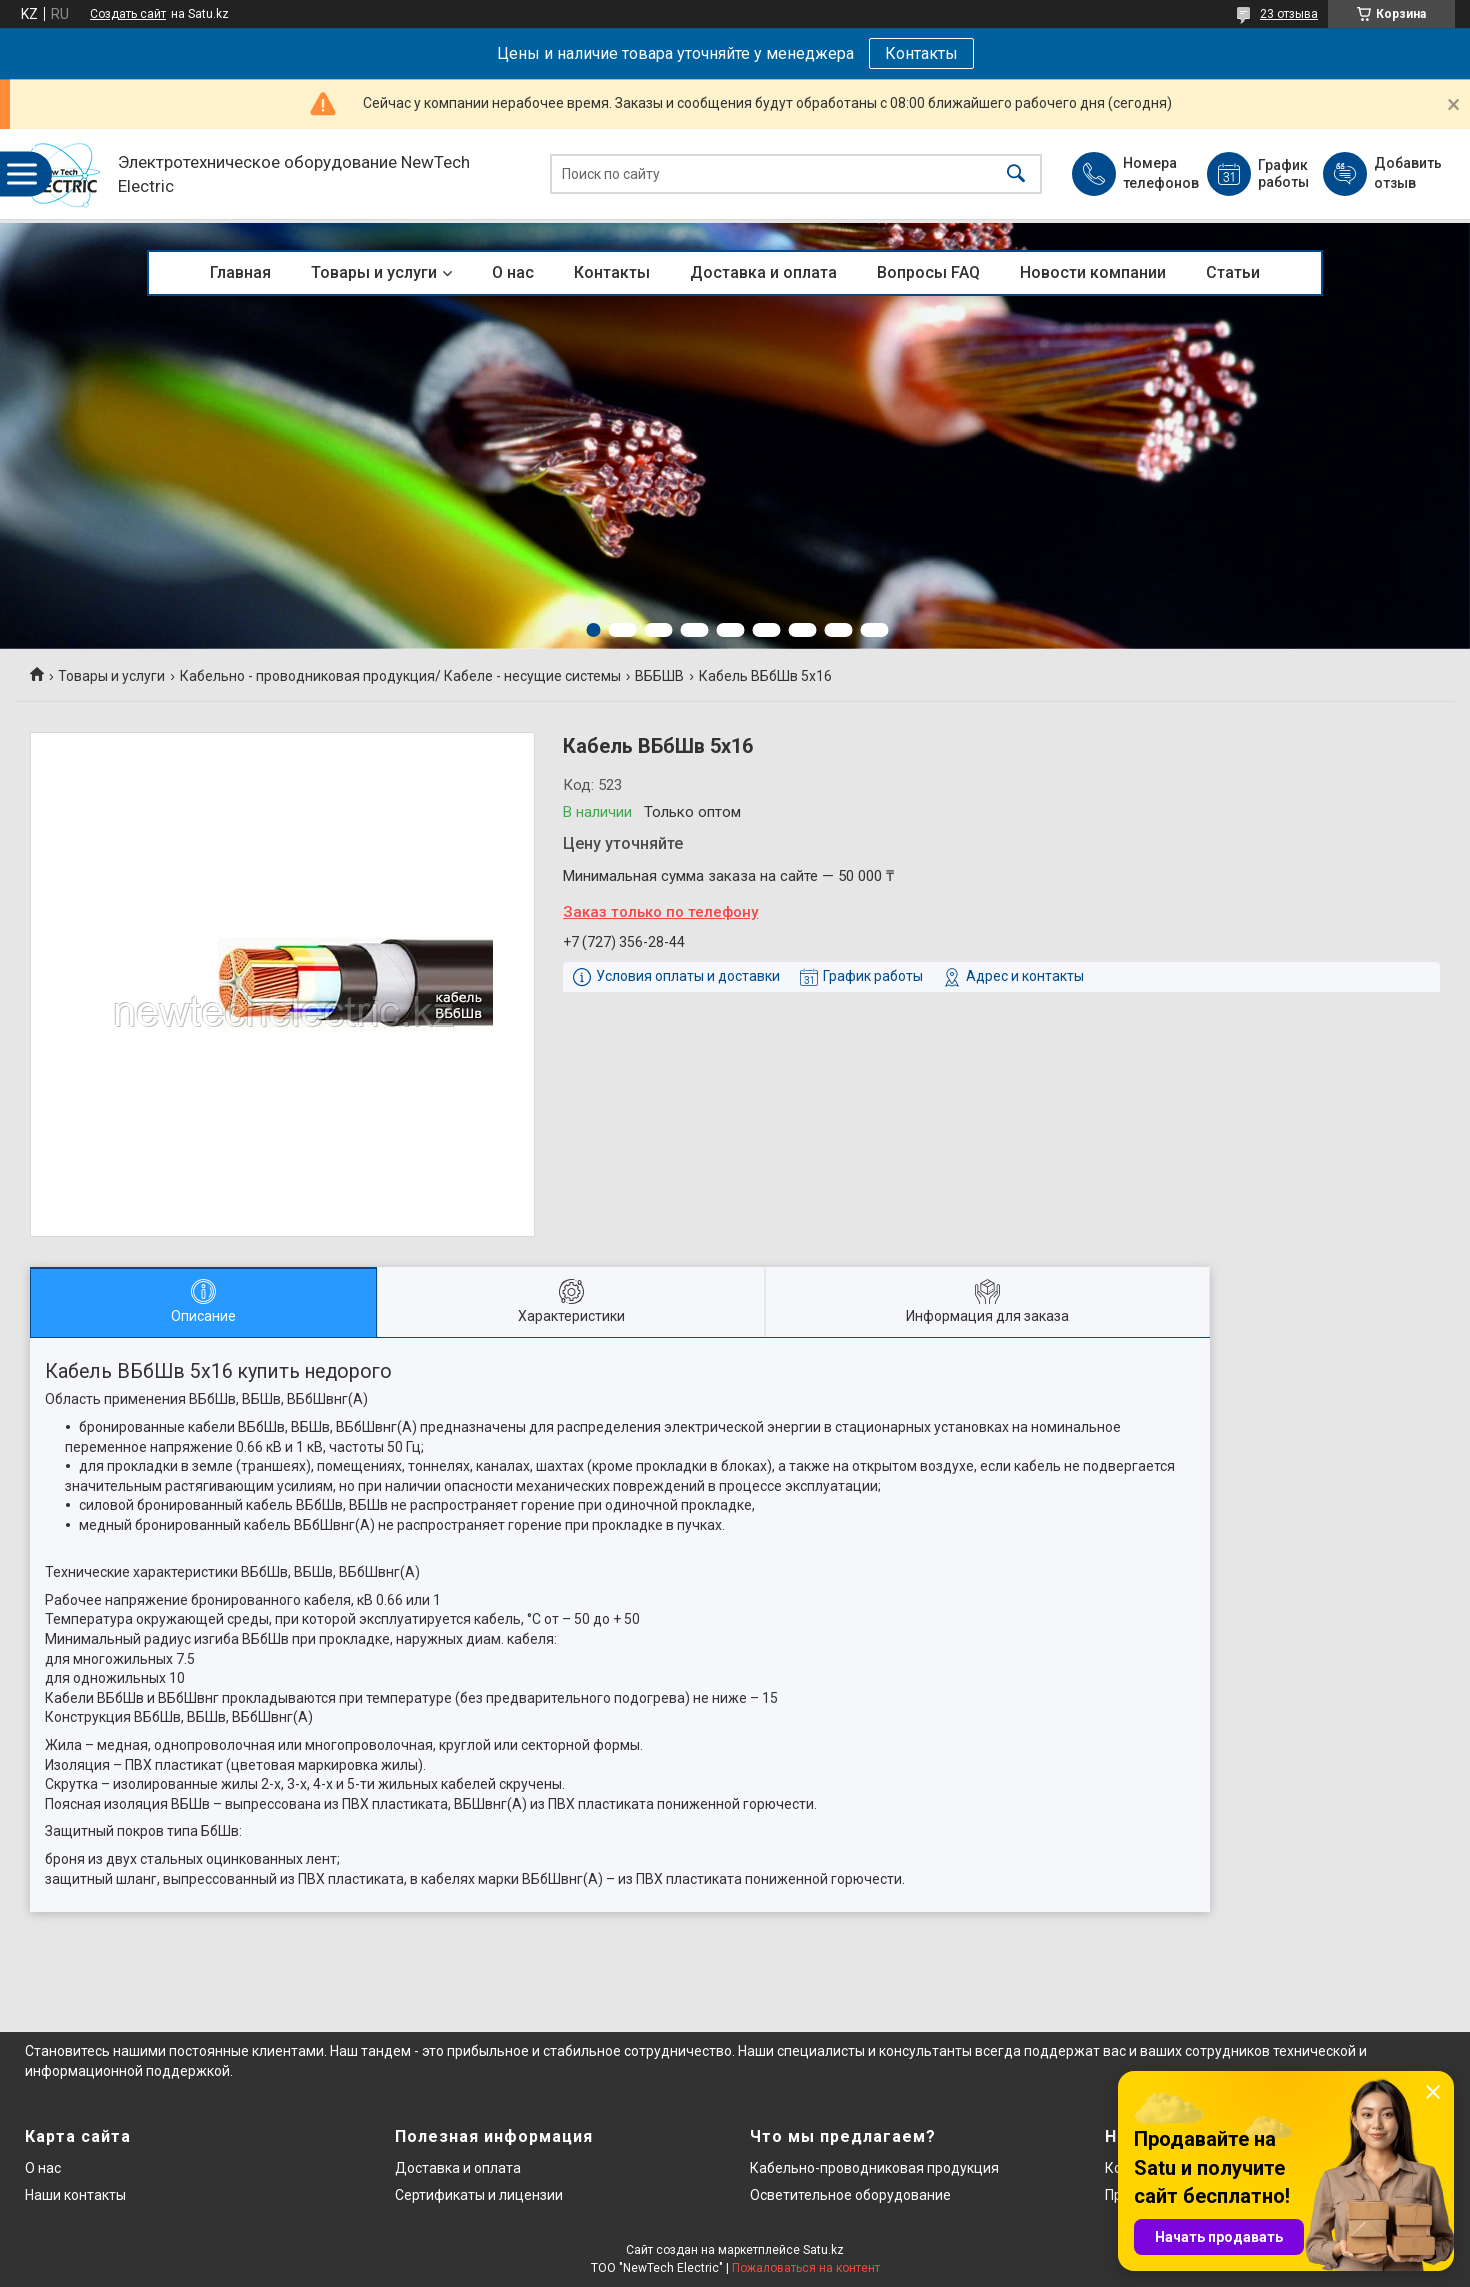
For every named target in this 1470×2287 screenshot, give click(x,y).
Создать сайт (128, 14)
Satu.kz (823, 2250)
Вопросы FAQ (928, 272)
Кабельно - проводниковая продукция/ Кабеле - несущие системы (400, 676)
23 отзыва (1289, 14)
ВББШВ (659, 676)
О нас (513, 272)
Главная (240, 272)
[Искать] (1016, 174)
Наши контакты (75, 2195)
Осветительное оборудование (850, 2195)
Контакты (921, 53)
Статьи (1233, 272)
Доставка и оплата (763, 272)
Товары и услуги (374, 272)
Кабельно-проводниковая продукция (874, 2168)
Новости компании (1093, 272)
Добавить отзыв (1407, 173)
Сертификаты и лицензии (479, 2195)
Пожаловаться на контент (806, 2268)
